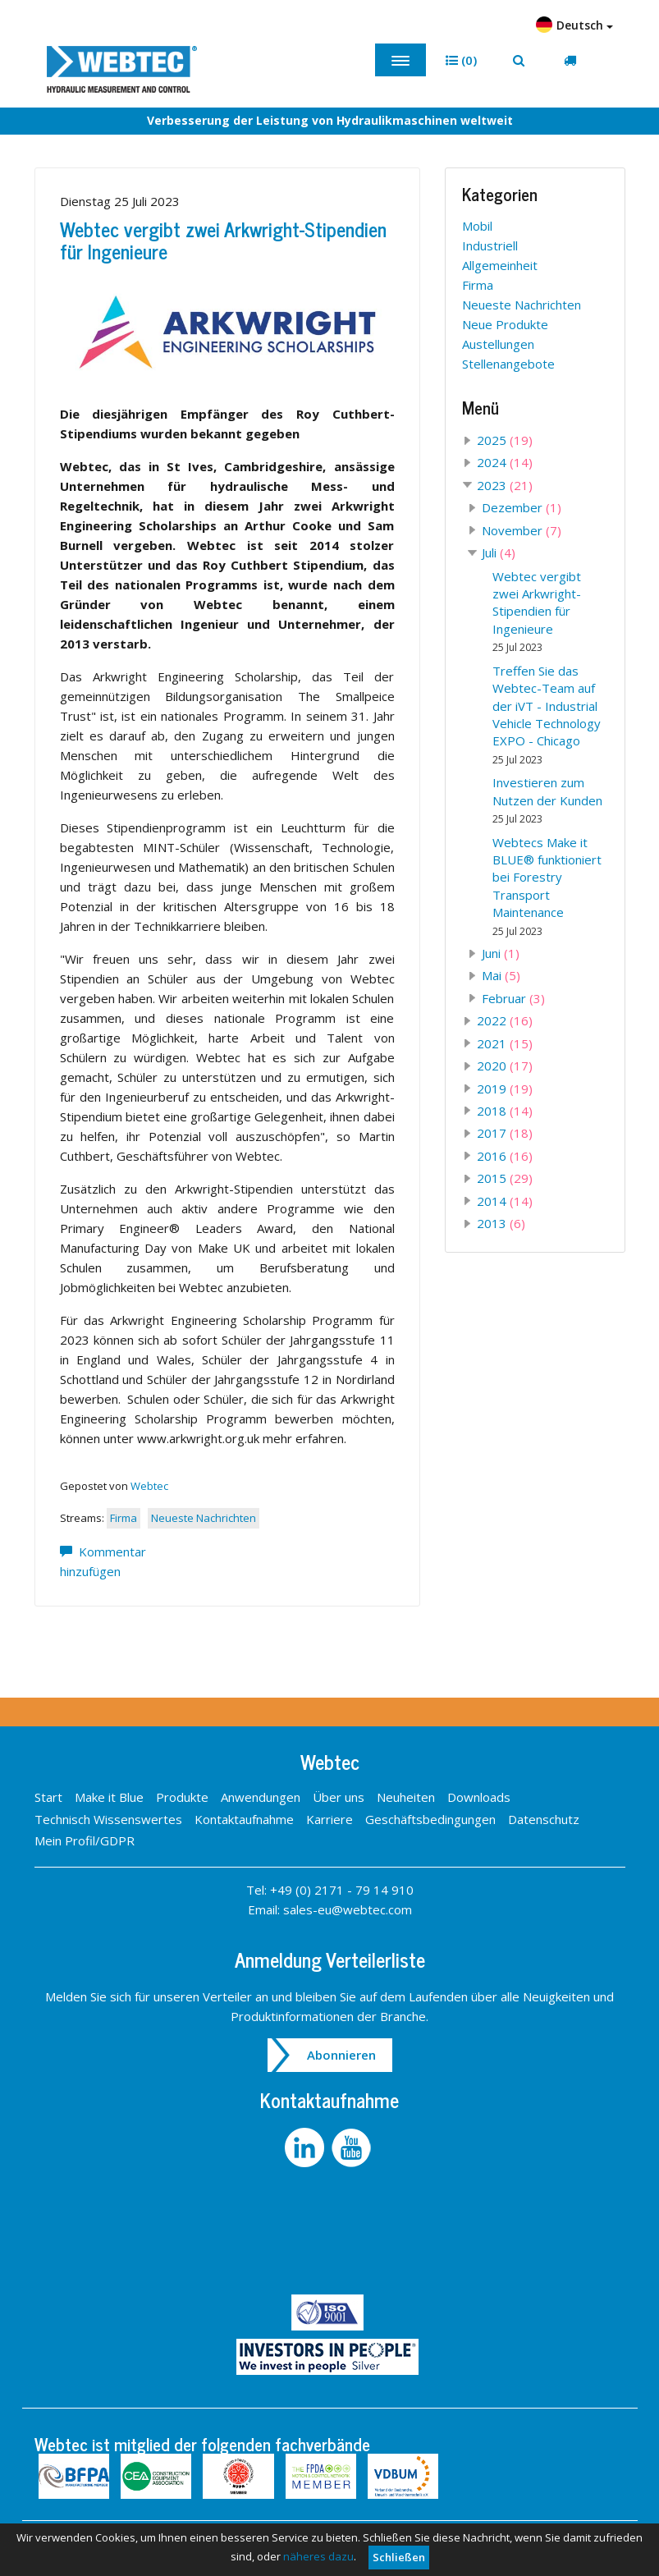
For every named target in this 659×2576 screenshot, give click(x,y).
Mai (501, 975)
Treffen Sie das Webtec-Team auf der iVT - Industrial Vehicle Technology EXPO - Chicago (546, 714)
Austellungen (498, 344)
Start (48, 1797)
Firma (123, 1517)
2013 (501, 1223)
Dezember (521, 507)
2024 (505, 462)
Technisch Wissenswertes (108, 1819)
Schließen (399, 2557)
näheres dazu (318, 2556)
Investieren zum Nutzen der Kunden (547, 800)
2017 (505, 1133)
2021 (505, 1043)
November (521, 530)
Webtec (149, 1485)
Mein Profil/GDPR (84, 1840)
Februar (513, 998)
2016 (505, 1156)
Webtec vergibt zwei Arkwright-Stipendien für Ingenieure (223, 239)
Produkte (182, 1797)
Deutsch (574, 24)
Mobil (477, 226)
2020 (505, 1065)
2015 (505, 1178)
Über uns (338, 1797)
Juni (500, 953)
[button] (461, 60)
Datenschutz (543, 1819)
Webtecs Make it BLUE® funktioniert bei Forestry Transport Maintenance (547, 886)
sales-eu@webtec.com (347, 1909)
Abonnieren (341, 2055)
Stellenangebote (508, 363)
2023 (505, 485)
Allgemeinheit (500, 265)
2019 (505, 1088)
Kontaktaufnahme (244, 1819)
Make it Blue (109, 1797)
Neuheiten (406, 1797)
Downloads (478, 1797)
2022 (505, 1020)
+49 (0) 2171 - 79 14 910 (342, 1890)
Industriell (490, 245)
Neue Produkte (505, 324)
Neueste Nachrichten (203, 1517)
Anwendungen (260, 1797)
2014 (505, 1201)
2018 (505, 1110)
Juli (498, 552)
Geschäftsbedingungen (430, 1819)
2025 (505, 440)
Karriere (329, 1819)
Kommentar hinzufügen (103, 1561)
